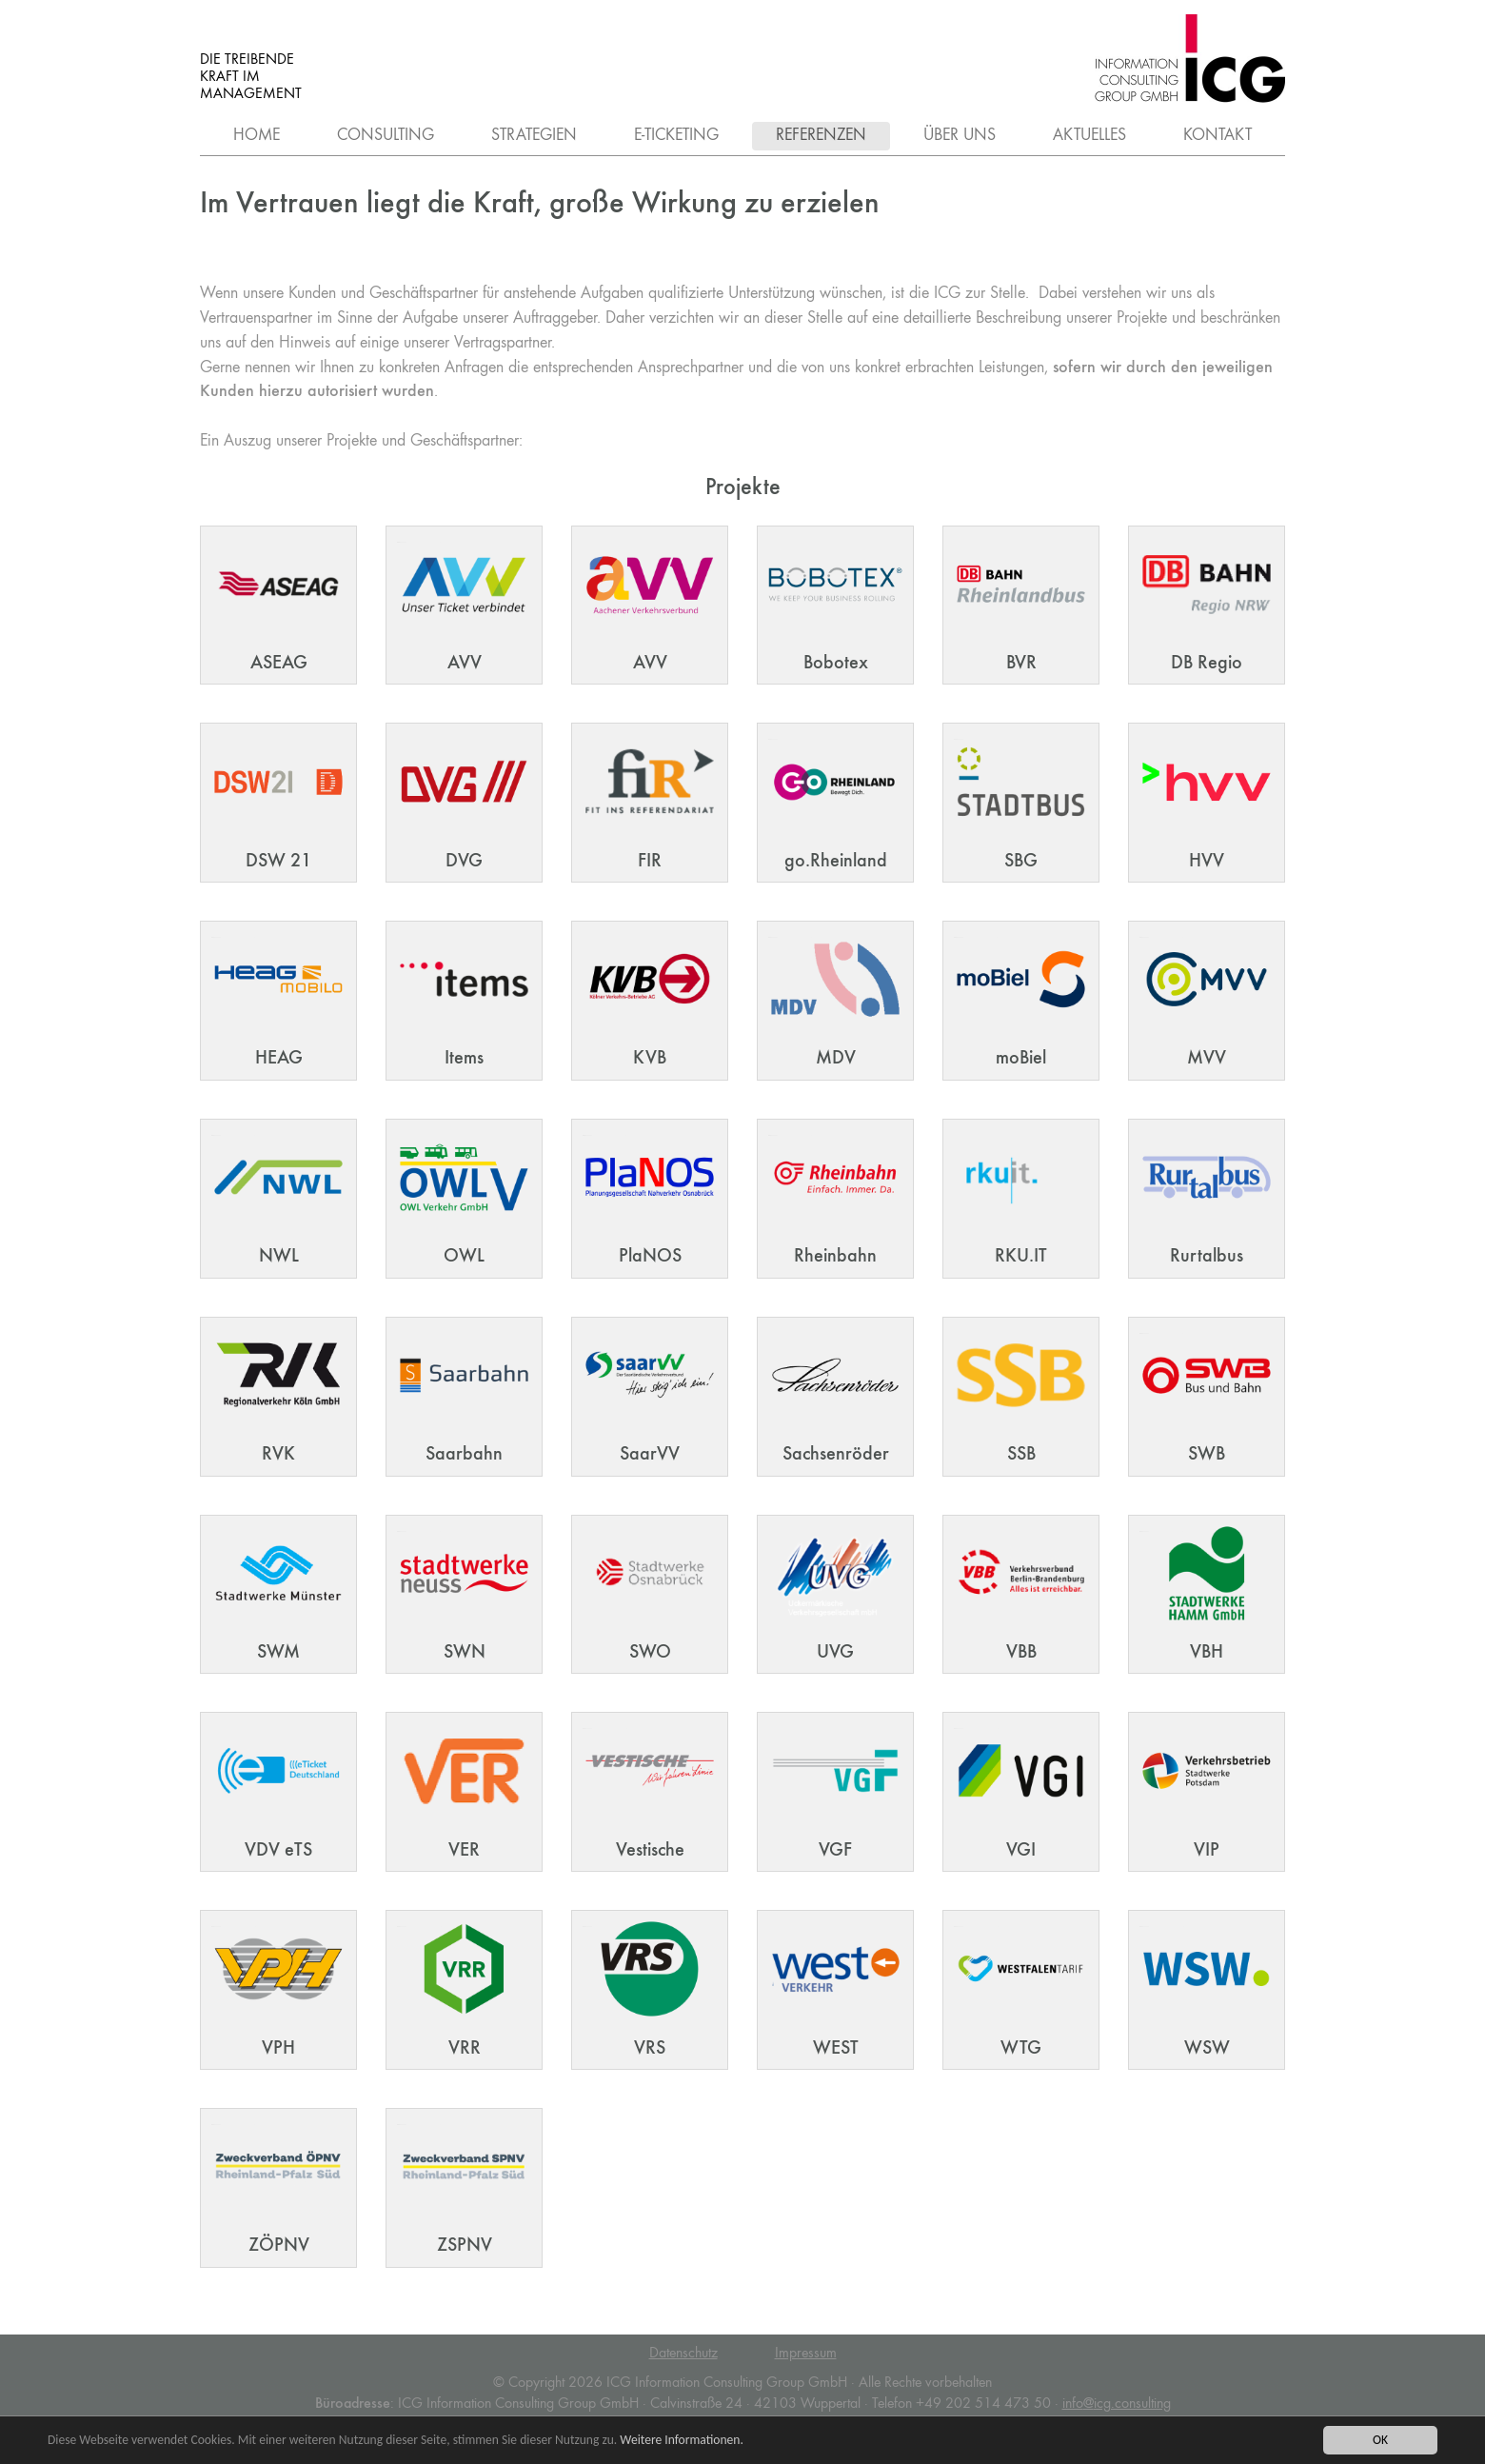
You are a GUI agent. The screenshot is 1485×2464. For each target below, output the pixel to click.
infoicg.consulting (1116, 2404)
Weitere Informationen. (683, 2441)
